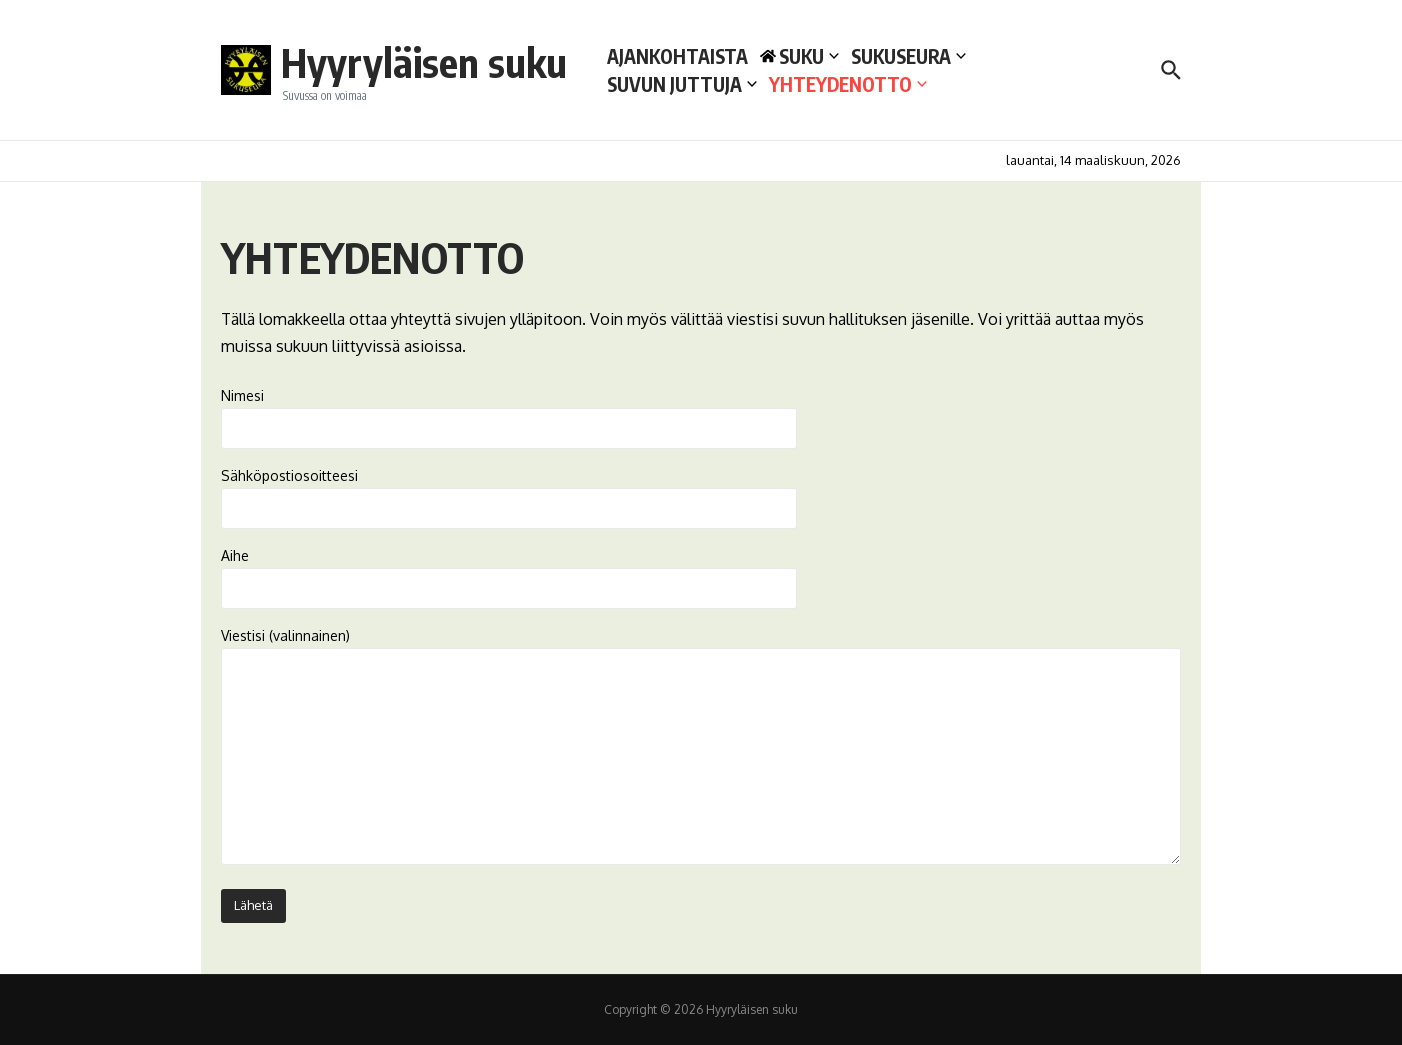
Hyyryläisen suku (424, 62)
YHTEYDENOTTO (848, 84)
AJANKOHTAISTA (677, 56)
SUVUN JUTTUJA (682, 84)
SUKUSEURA (908, 56)
